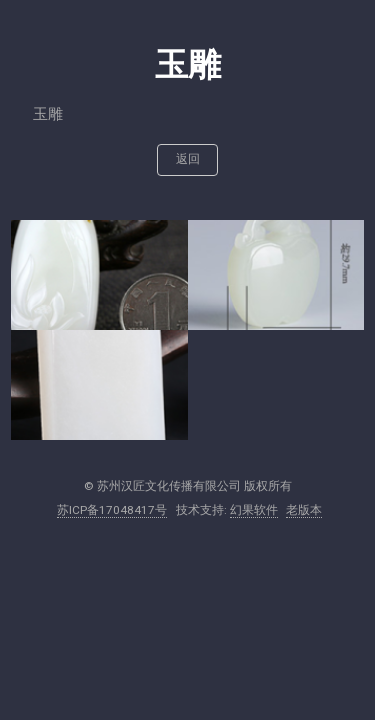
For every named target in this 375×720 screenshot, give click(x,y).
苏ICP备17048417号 (112, 510)
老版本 (304, 510)
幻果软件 (254, 510)
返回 (188, 159)
